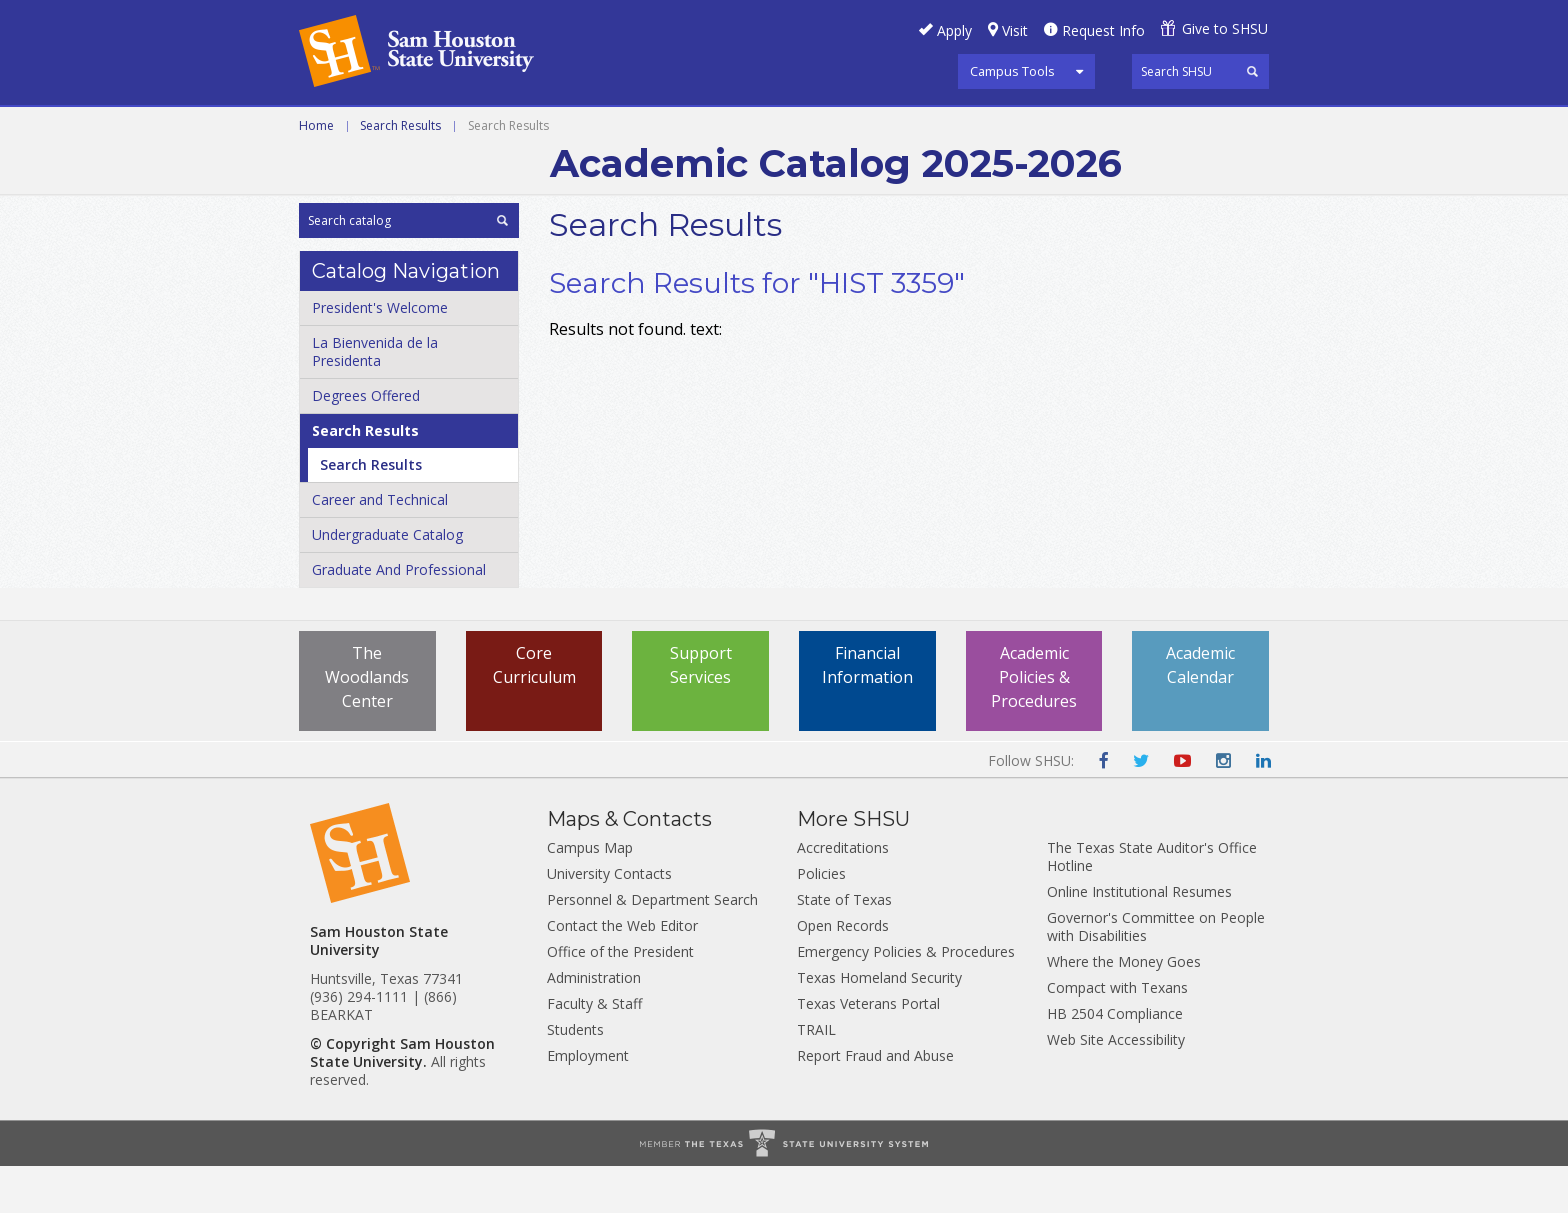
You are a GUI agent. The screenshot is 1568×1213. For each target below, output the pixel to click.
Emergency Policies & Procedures (906, 998)
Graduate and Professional (782, 129)
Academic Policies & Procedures (1034, 724)
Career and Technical (389, 129)
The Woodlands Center (367, 724)
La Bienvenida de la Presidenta (375, 398)
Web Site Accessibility (1116, 1086)
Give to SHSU (1225, 28)
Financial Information (867, 712)
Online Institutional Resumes (1139, 938)
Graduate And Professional (399, 616)
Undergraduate (573, 129)
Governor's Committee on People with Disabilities (1156, 973)
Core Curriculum (534, 712)
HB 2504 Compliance (1115, 1060)
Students (575, 1076)
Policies (821, 920)
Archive (955, 129)
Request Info (1103, 30)
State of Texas (844, 946)
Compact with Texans (1117, 1034)
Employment (588, 1102)
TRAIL (816, 1076)
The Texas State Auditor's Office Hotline (1152, 903)
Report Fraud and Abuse (875, 1102)
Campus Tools (1012, 71)
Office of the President (620, 998)
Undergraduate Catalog (387, 581)
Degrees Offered (366, 442)
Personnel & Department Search (652, 946)
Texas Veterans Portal (868, 1050)
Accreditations (843, 894)
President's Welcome (380, 354)
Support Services (701, 712)
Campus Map (590, 894)
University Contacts (609, 920)
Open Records (843, 972)
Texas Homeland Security (879, 1024)
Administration (594, 1024)
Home (316, 172)
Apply (954, 30)
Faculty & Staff (594, 1050)
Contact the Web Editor (622, 972)
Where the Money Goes (1124, 1008)
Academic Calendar (1200, 712)
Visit (1015, 30)
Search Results (400, 172)
